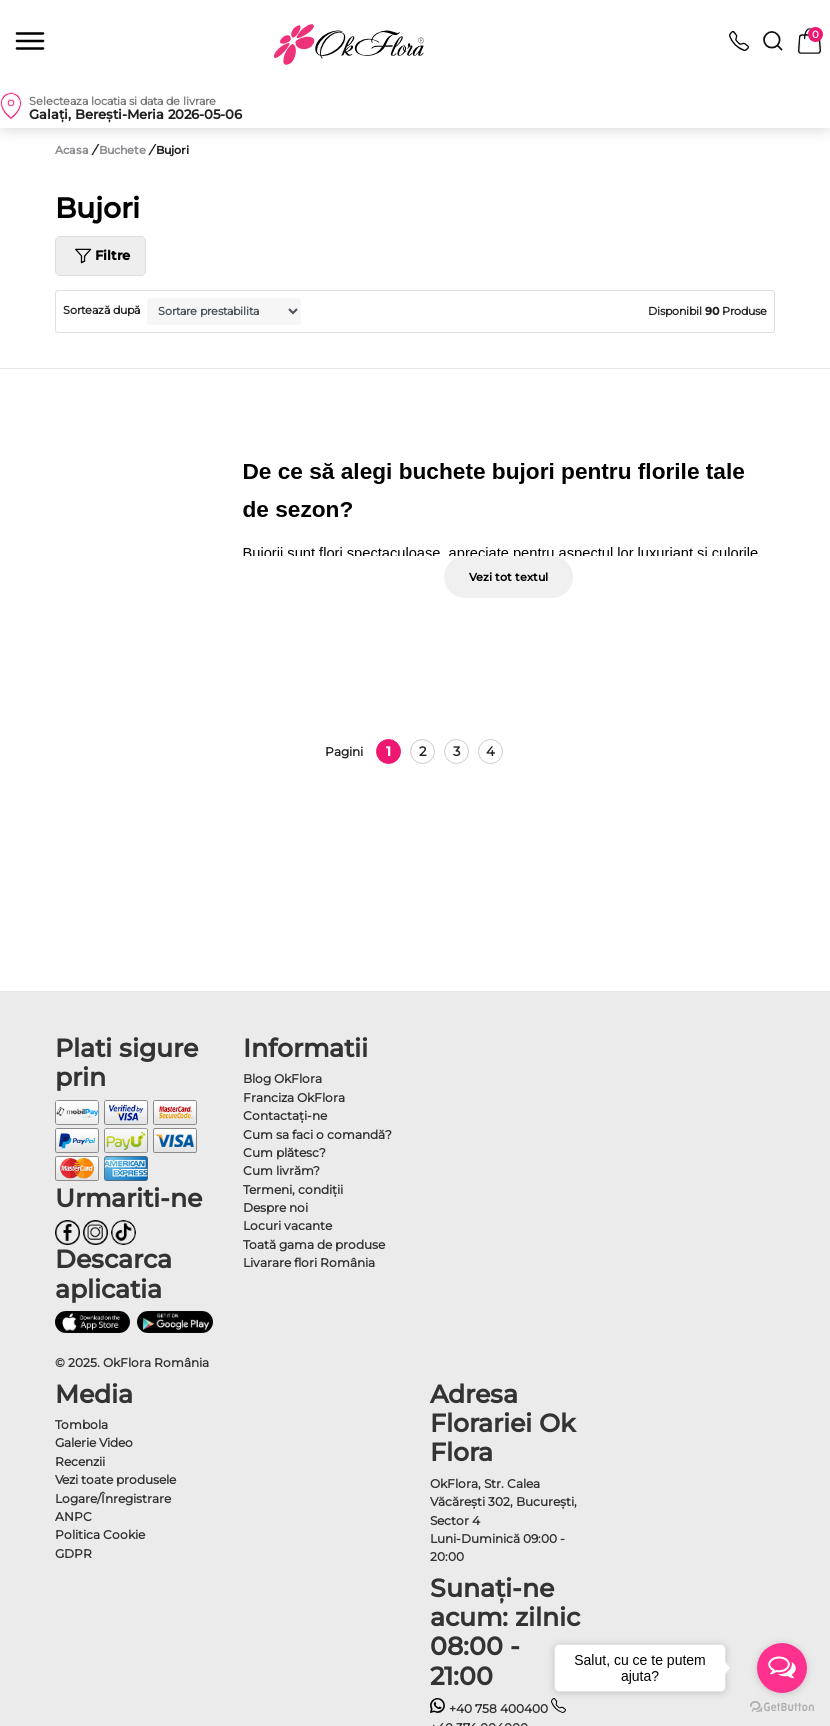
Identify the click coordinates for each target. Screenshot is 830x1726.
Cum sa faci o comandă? (317, 1134)
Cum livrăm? (281, 1170)
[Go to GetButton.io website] (782, 1706)
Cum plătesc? (284, 1152)
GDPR (73, 1553)
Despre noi (275, 1207)
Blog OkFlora (282, 1078)
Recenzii (80, 1461)
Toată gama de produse (314, 1244)
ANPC (73, 1516)
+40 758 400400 (489, 1708)
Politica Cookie (100, 1534)
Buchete (124, 150)
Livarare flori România (309, 1262)
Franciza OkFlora (294, 1097)
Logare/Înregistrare (113, 1498)
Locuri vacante (287, 1225)
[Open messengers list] (782, 1668)
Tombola (81, 1424)
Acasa (72, 150)
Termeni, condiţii (293, 1189)
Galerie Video (94, 1442)
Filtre (100, 256)
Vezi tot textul (508, 577)
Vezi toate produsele (115, 1479)
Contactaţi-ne (285, 1115)
